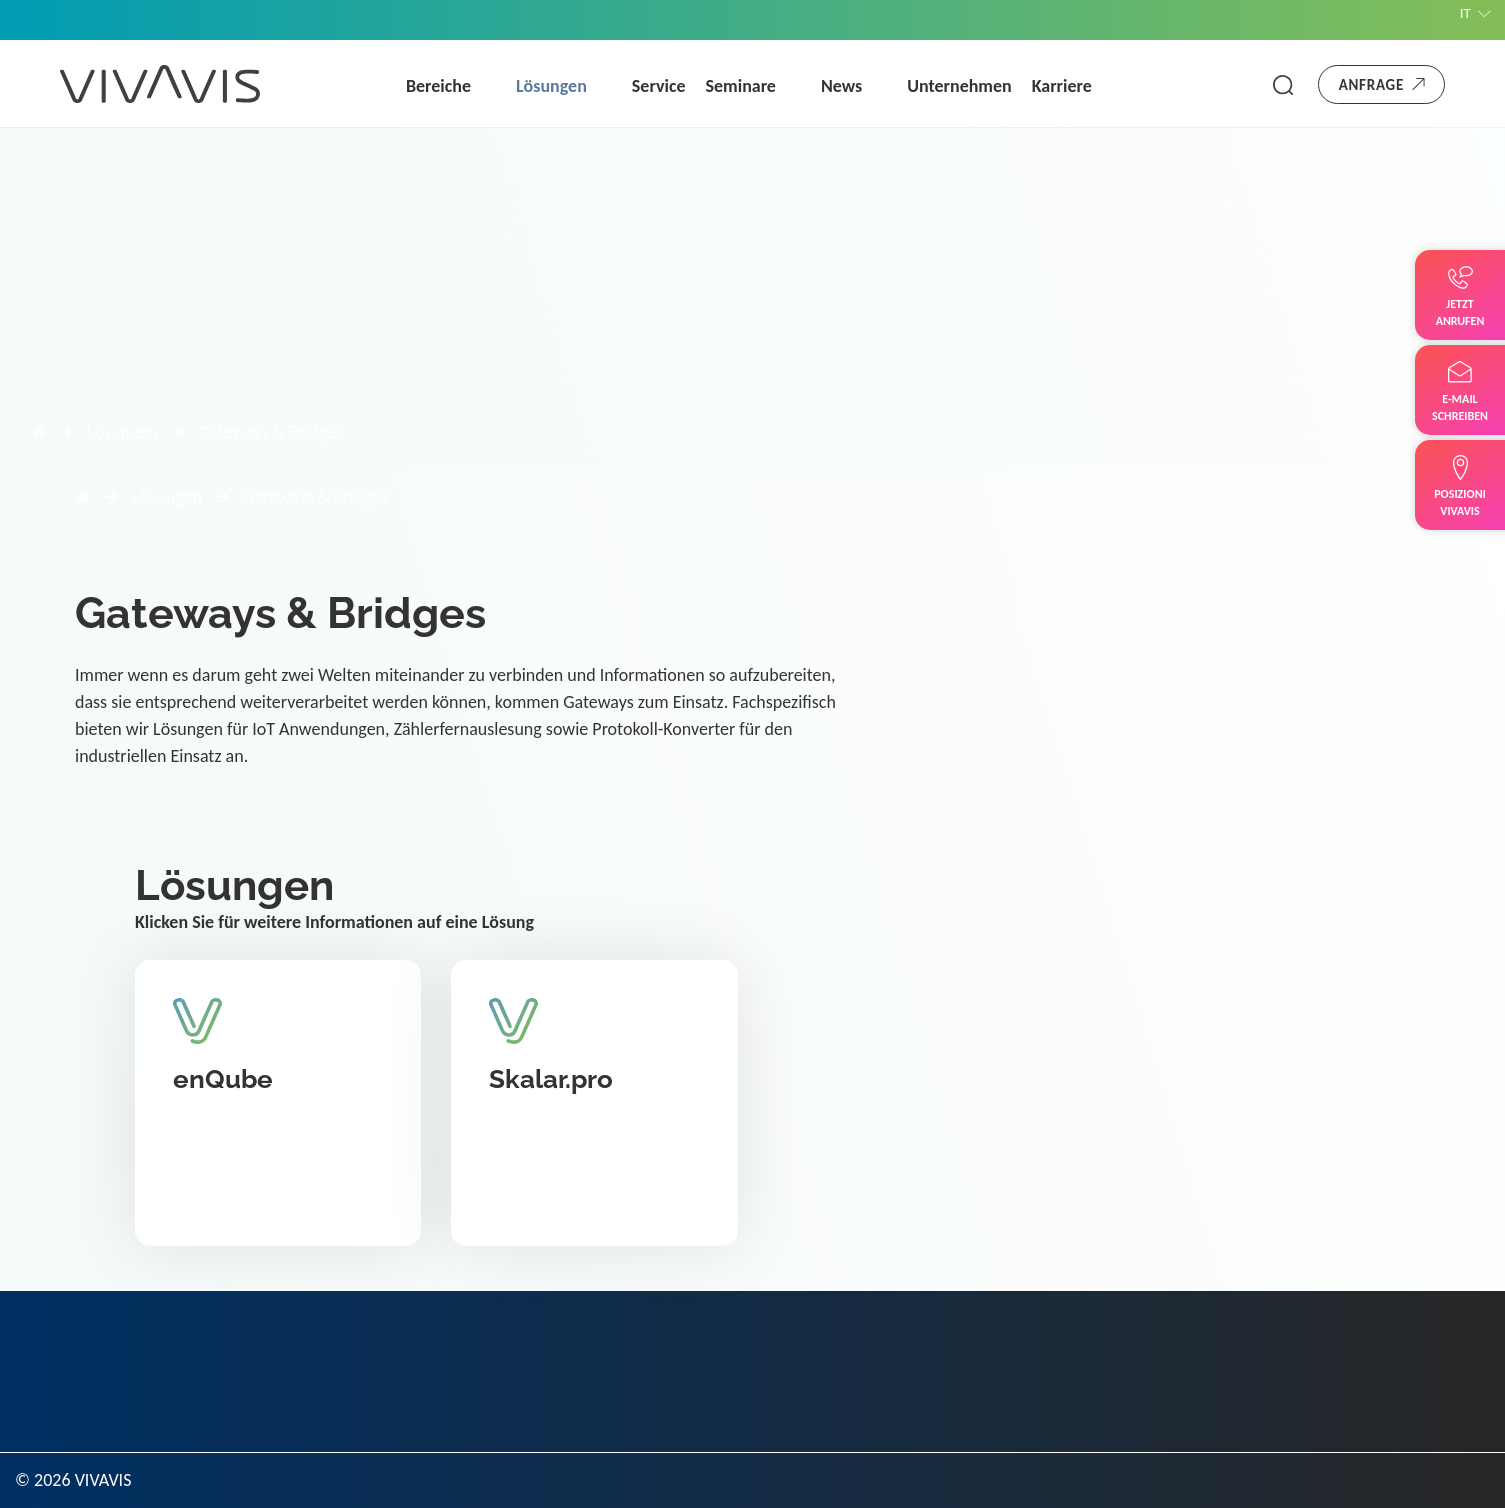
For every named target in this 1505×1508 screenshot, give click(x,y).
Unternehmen (959, 86)
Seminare (741, 86)
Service (659, 86)
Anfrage (1371, 85)
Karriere (1062, 86)
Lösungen (551, 86)
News (841, 86)
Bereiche (438, 86)
